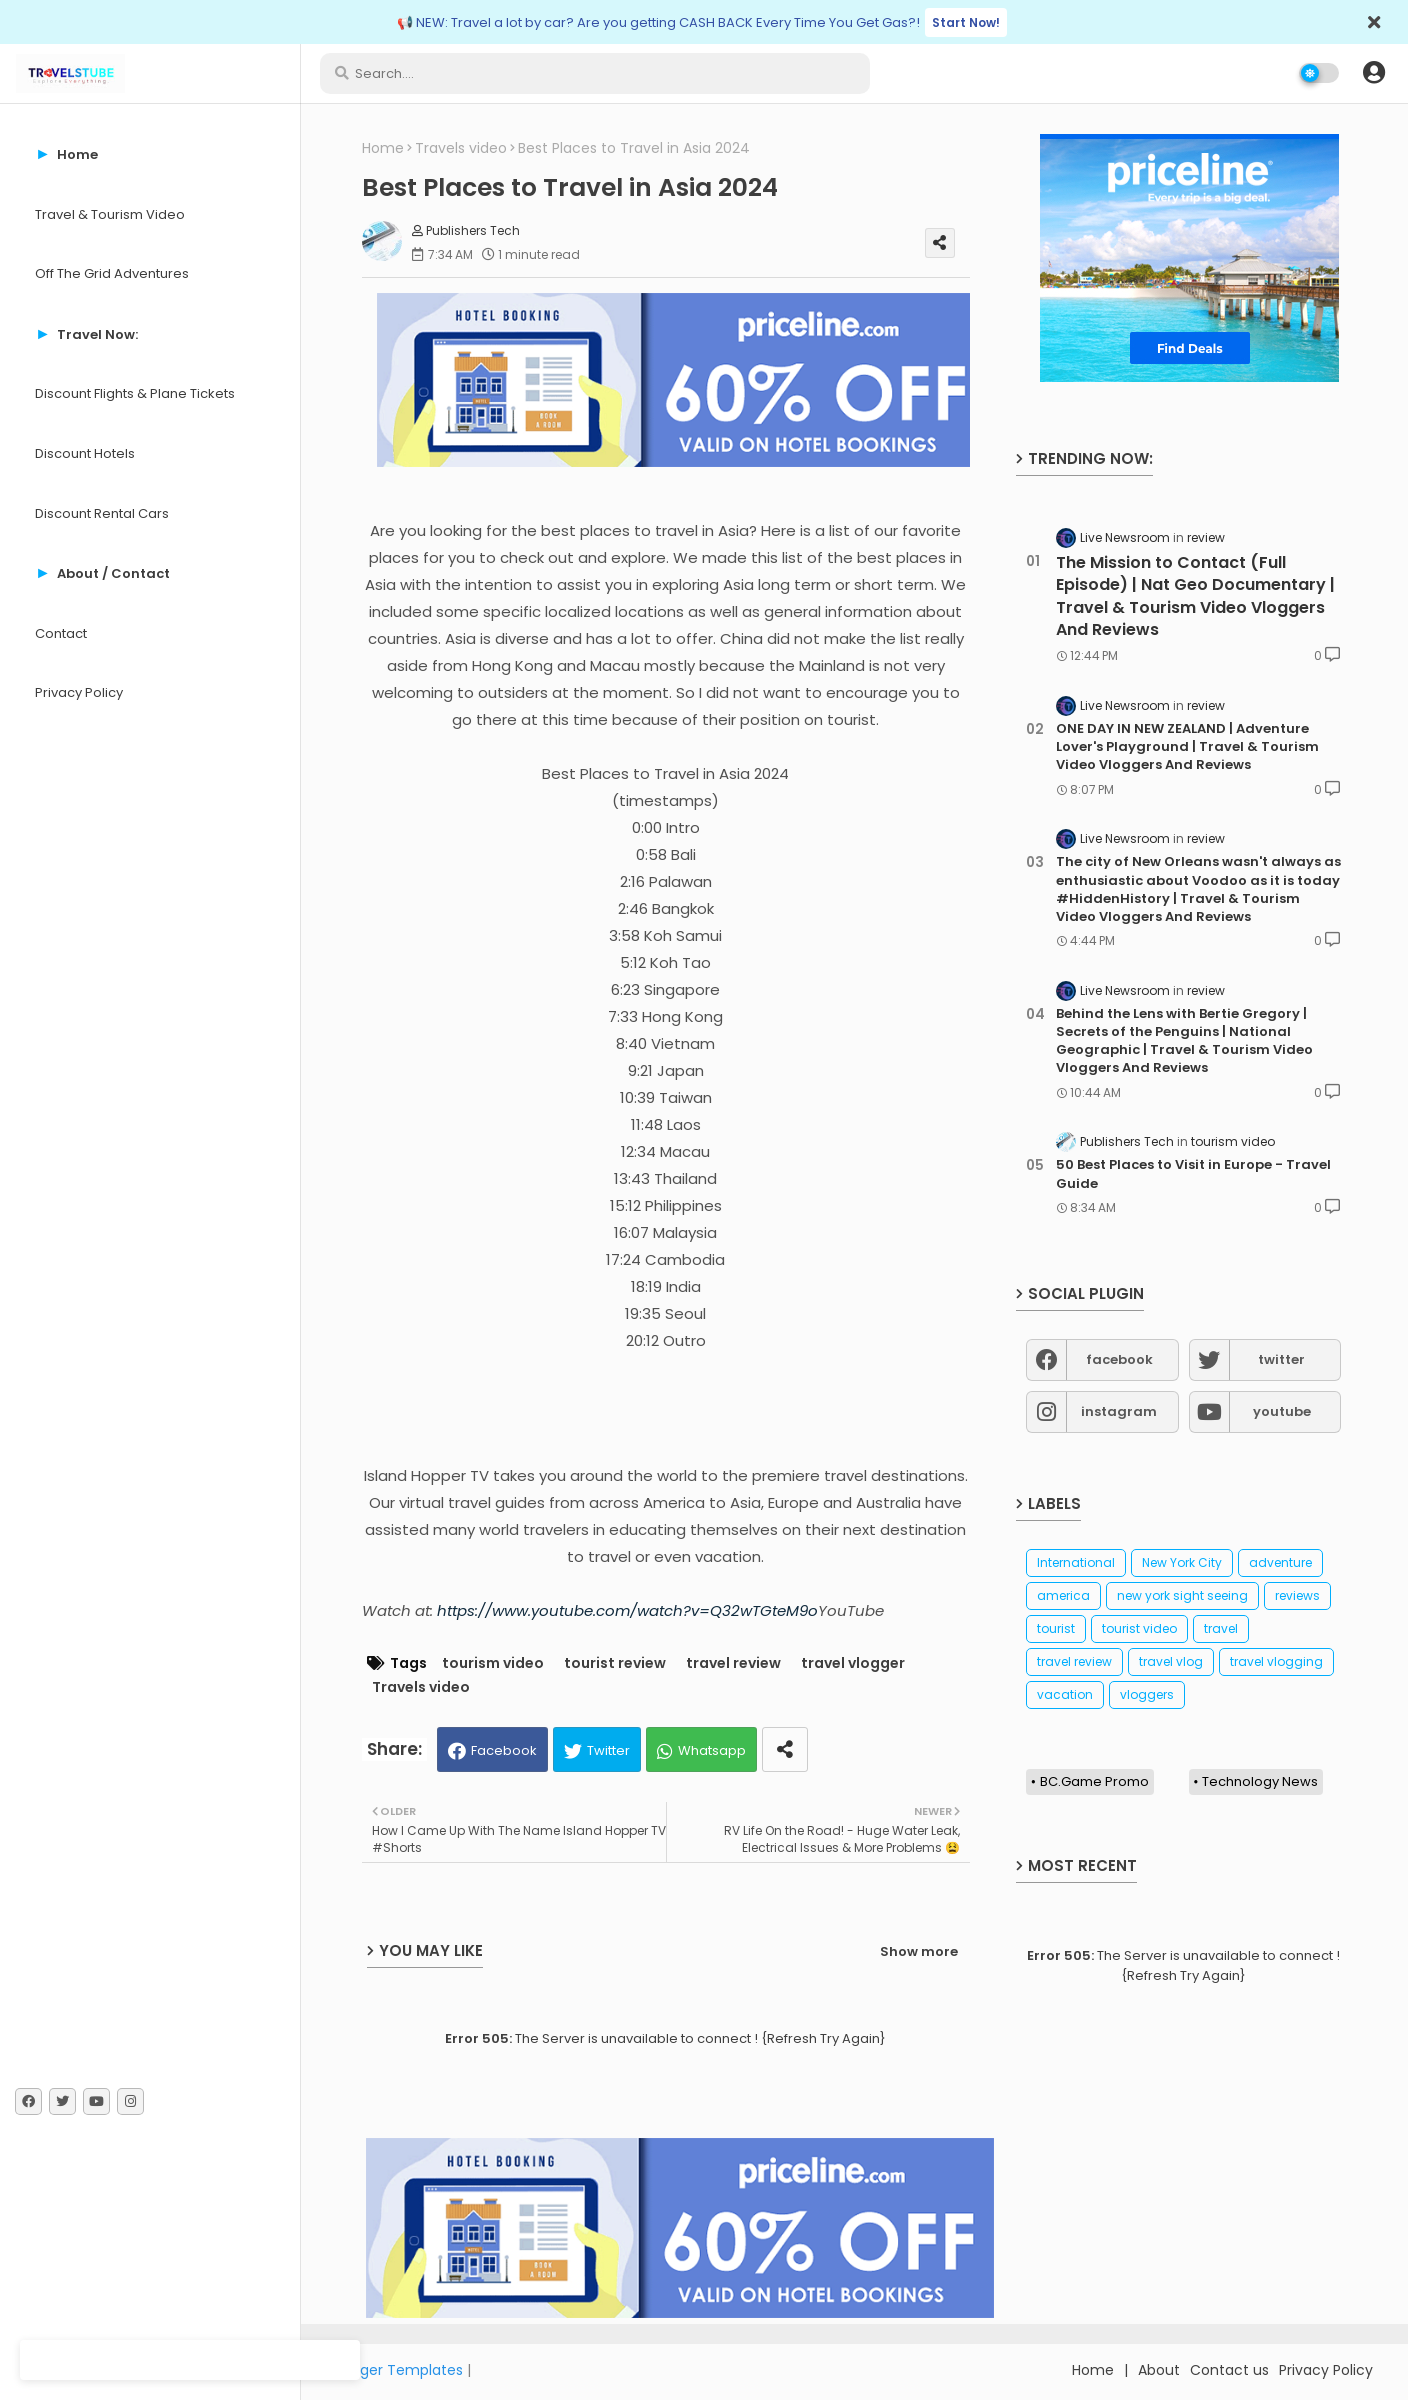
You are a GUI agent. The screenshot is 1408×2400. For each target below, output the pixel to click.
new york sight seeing (1182, 1595)
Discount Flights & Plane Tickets (135, 393)
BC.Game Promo (1094, 1781)
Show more (919, 1951)
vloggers (1147, 1694)
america (1063, 1595)
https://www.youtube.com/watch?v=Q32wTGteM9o (627, 1610)
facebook (1119, 1359)
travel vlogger (853, 1663)
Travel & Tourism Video (110, 214)
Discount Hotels (85, 453)
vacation (1065, 1694)
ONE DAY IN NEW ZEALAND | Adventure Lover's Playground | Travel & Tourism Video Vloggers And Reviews (1187, 747)
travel (1221, 1628)
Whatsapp (712, 1750)
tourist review (615, 1663)
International (1076, 1562)
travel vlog (1171, 1661)
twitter (1281, 1359)
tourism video (493, 1663)
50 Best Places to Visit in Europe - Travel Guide (1193, 1174)
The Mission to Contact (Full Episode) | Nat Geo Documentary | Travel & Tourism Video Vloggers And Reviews (1195, 596)
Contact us (1229, 2370)
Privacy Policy (79, 692)
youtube (1282, 1411)
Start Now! (966, 22)
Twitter (608, 1750)
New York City (1182, 1562)
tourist (1056, 1628)
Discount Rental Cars (102, 513)
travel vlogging (1276, 1661)
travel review (733, 1663)
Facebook (504, 1750)
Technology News (1260, 1781)
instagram (1119, 1411)
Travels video (461, 148)
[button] (1374, 73)
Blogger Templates (397, 2370)
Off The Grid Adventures (112, 273)
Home (383, 148)
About (1159, 2370)
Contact (61, 633)
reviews (1297, 1595)
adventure (1280, 1562)
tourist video (1139, 1628)
